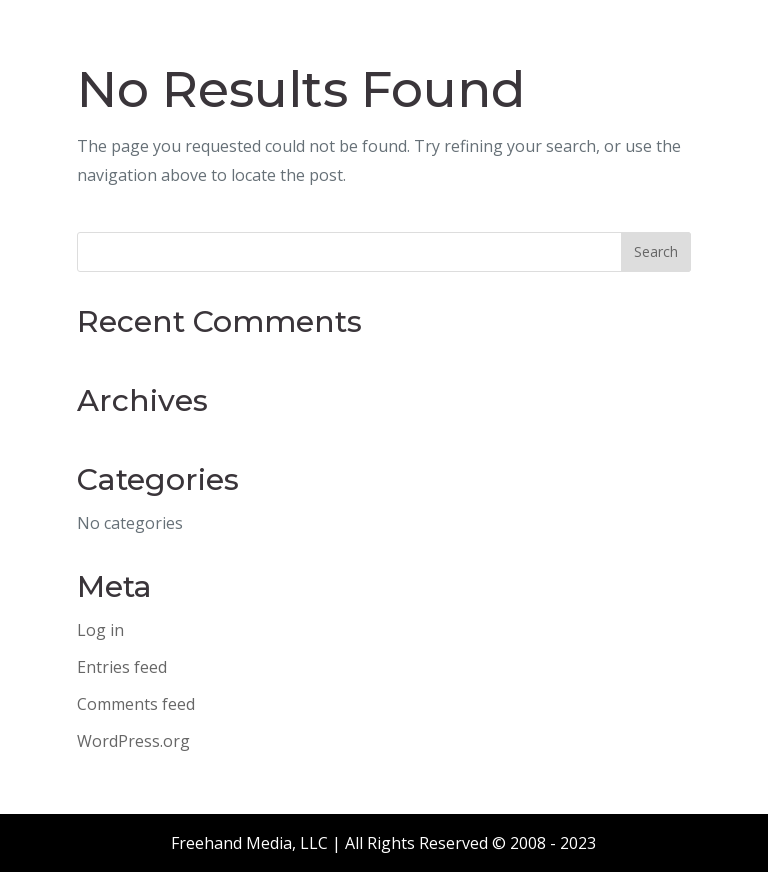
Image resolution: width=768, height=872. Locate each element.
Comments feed (136, 704)
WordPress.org (133, 741)
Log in (100, 630)
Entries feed (122, 667)
